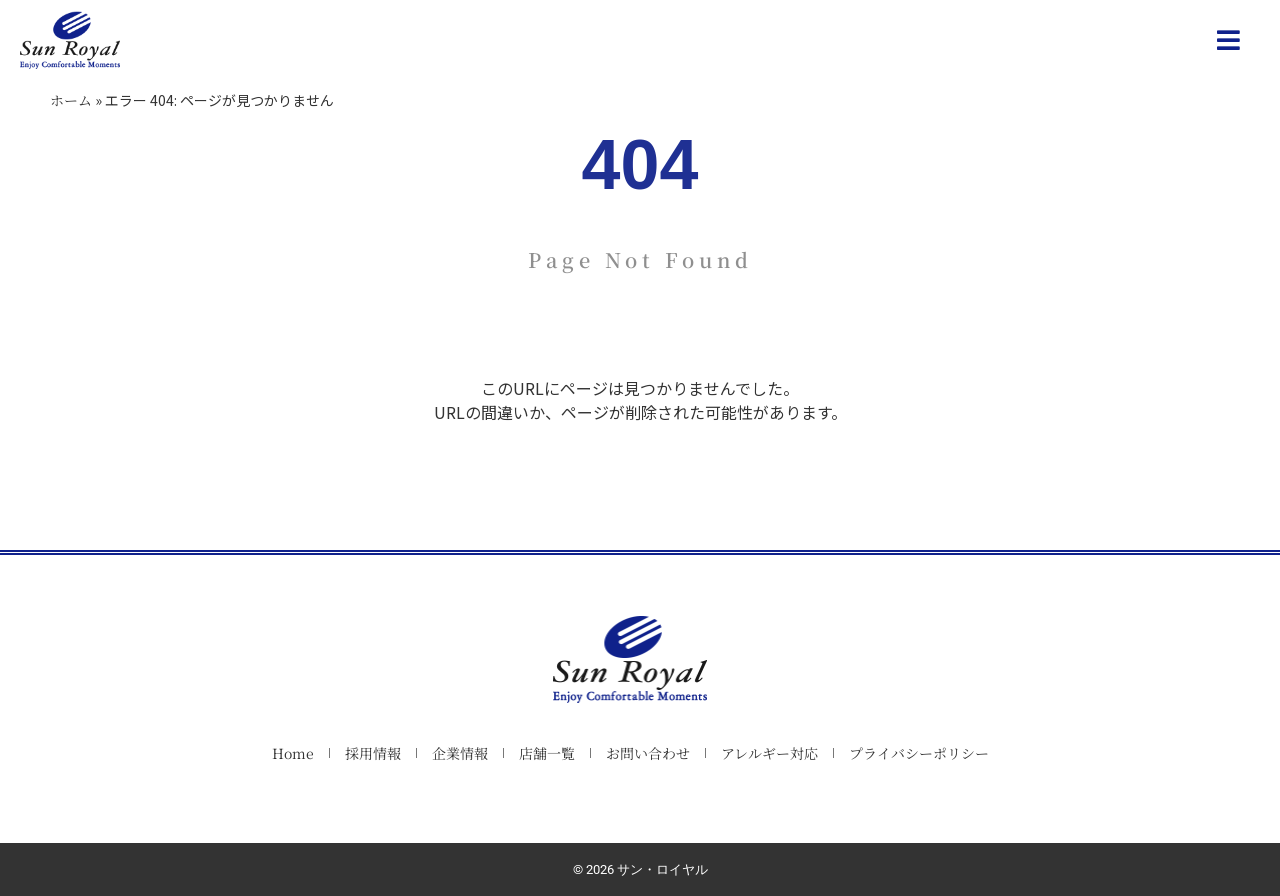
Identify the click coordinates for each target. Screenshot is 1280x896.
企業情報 (460, 753)
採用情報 (373, 753)
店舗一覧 (547, 753)
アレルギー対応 (769, 753)
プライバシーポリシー (919, 753)
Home (293, 753)
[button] (1229, 40)
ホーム (71, 100)
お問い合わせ (648, 753)
